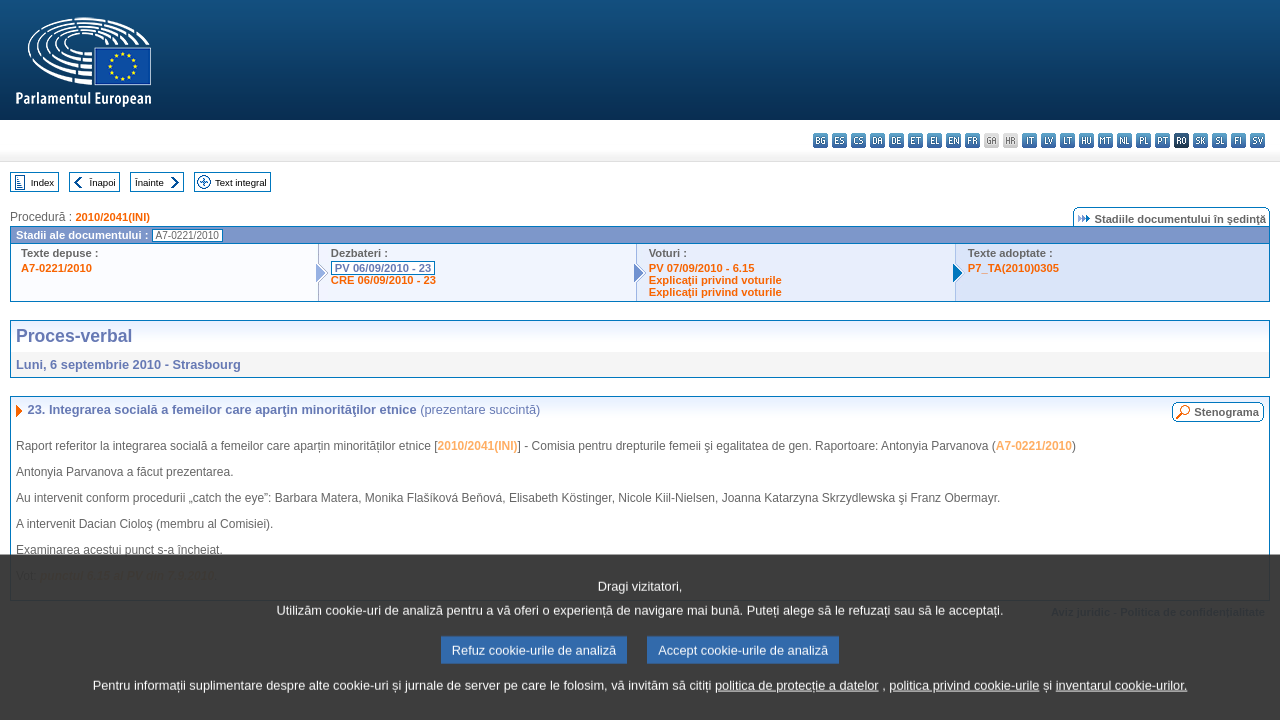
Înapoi (103, 182)
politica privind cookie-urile (964, 698)
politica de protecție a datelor (797, 698)
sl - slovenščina (1219, 140)
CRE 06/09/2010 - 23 (383, 280)
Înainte (149, 182)
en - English (953, 140)
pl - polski (1143, 140)
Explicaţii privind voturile (715, 280)
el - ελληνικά (934, 140)
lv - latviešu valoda (1048, 140)
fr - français (972, 140)
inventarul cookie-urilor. (1122, 698)
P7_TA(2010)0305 (1013, 268)
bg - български (820, 140)
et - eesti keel (915, 140)
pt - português (1162, 140)
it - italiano (1029, 140)
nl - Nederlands (1124, 140)
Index (42, 182)
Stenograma (1226, 412)
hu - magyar (1086, 140)
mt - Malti (1105, 140)
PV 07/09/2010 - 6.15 (702, 268)
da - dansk (877, 140)
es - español (839, 140)
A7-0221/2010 (56, 268)
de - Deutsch (896, 140)
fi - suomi (1238, 140)
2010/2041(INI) (112, 217)
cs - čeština (858, 140)
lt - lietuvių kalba (1067, 140)
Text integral (241, 182)
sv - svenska (1257, 140)
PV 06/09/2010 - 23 (383, 268)
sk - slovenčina (1200, 140)
